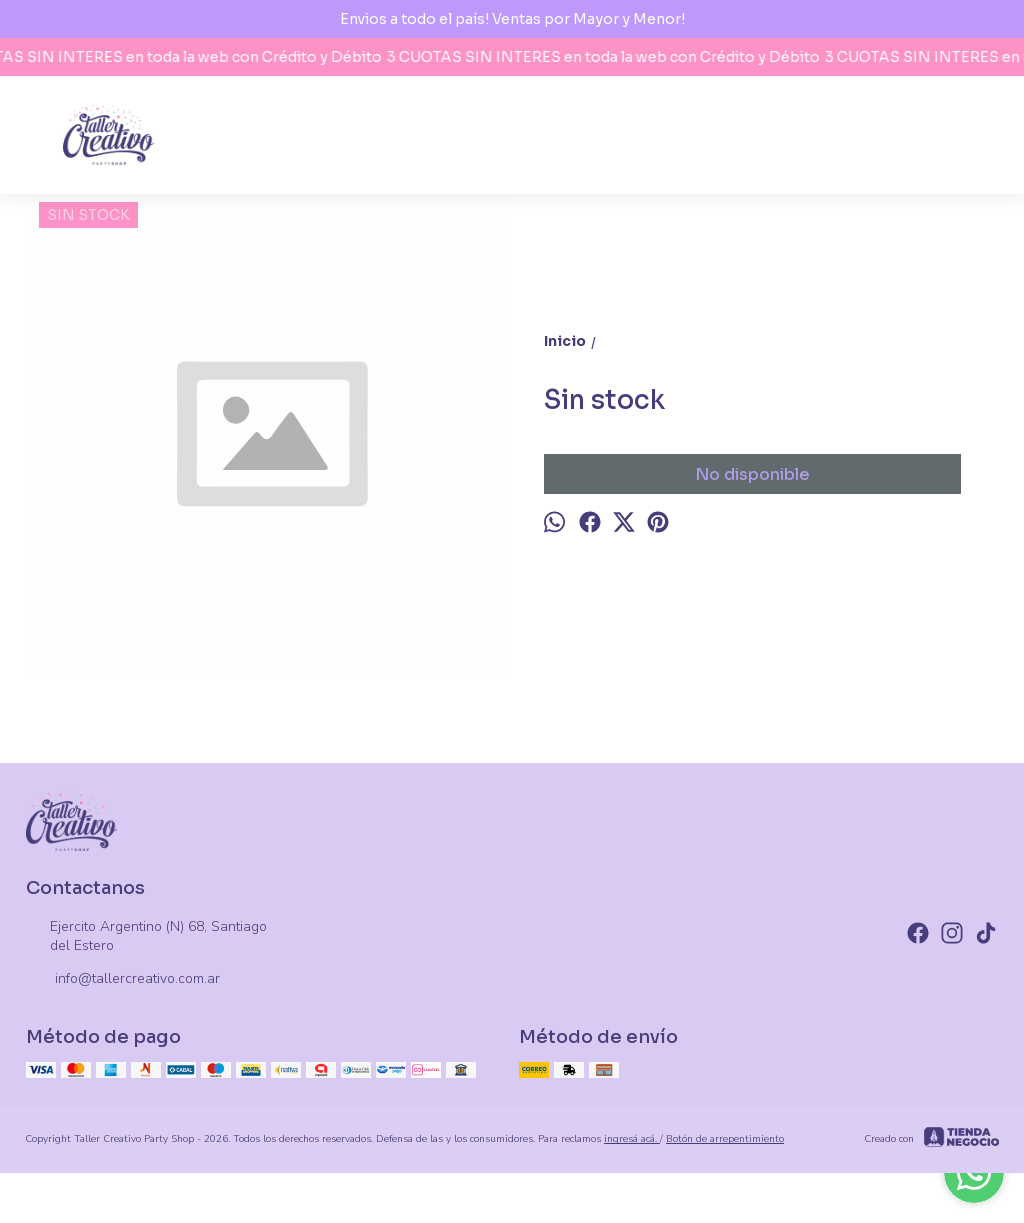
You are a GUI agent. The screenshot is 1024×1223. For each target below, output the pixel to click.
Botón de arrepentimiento (725, 1139)
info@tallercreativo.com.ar (123, 980)
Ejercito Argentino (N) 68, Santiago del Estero (146, 936)
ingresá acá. (632, 1139)
